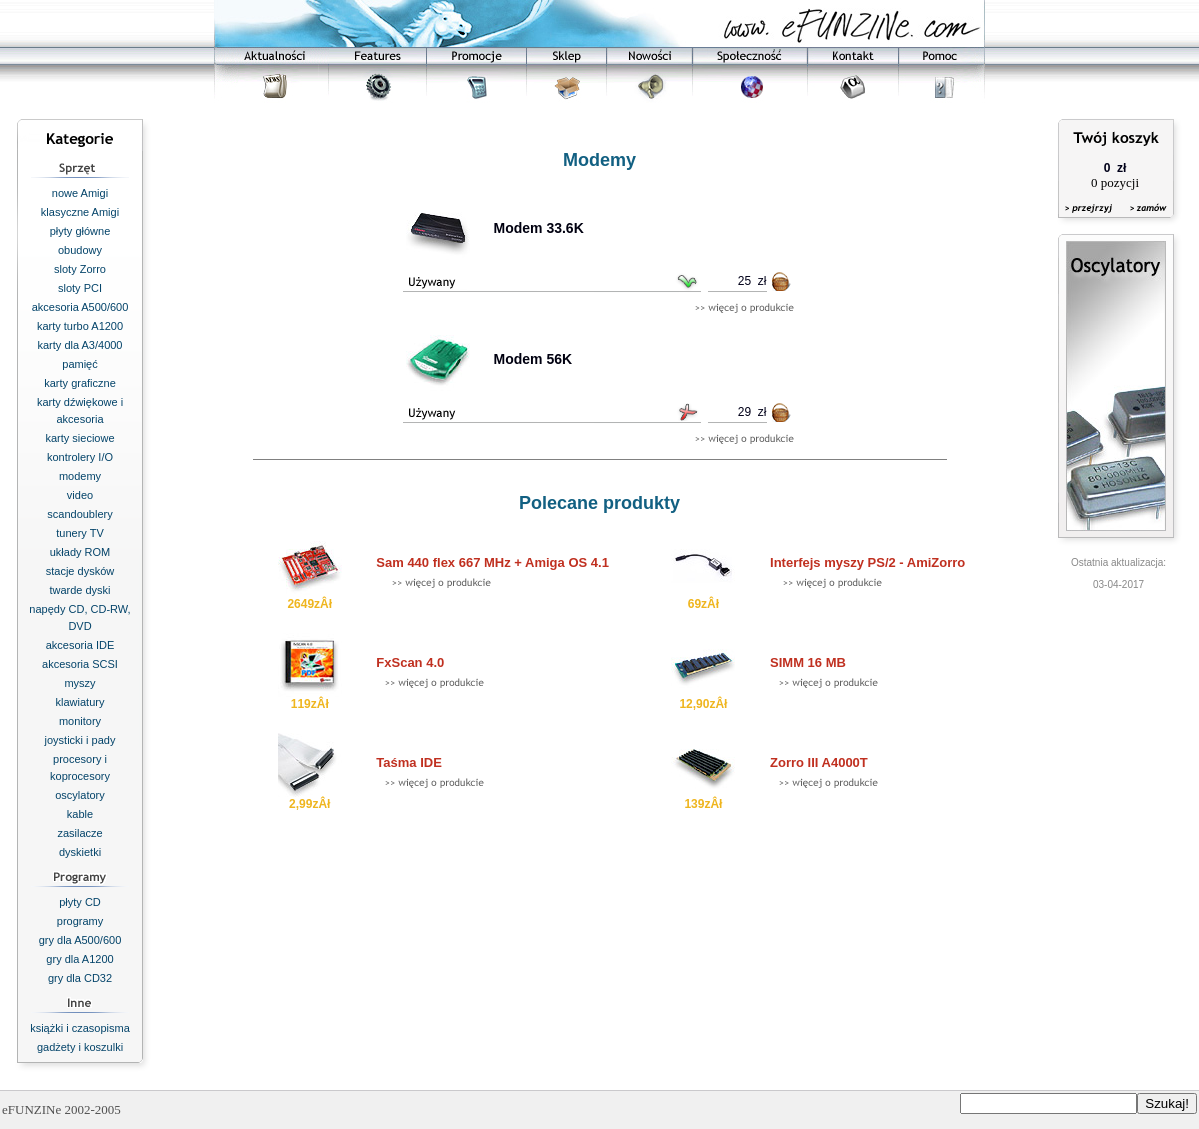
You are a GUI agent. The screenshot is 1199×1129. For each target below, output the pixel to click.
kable (80, 814)
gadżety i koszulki (80, 1047)
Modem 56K (533, 359)
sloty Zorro (80, 269)
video (80, 495)
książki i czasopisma (80, 1028)
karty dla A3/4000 (79, 345)
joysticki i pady (80, 740)
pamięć (79, 364)
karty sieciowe (79, 438)
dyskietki (80, 852)
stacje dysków (80, 571)
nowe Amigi (80, 193)
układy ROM (80, 552)
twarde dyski (79, 590)
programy (80, 921)
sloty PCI (80, 288)
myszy (79, 683)
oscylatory (80, 795)
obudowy (80, 250)
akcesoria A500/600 (80, 307)
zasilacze (79, 833)
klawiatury (80, 702)
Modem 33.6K (539, 228)
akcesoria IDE (80, 645)
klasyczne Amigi (80, 212)
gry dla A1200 (79, 959)
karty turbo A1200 (80, 326)
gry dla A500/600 (80, 940)
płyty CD (80, 902)
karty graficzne (80, 383)
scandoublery (79, 514)
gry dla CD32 (80, 978)
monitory (80, 721)
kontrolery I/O (80, 457)
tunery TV (80, 533)
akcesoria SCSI (80, 664)
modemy (80, 476)
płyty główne (80, 231)
